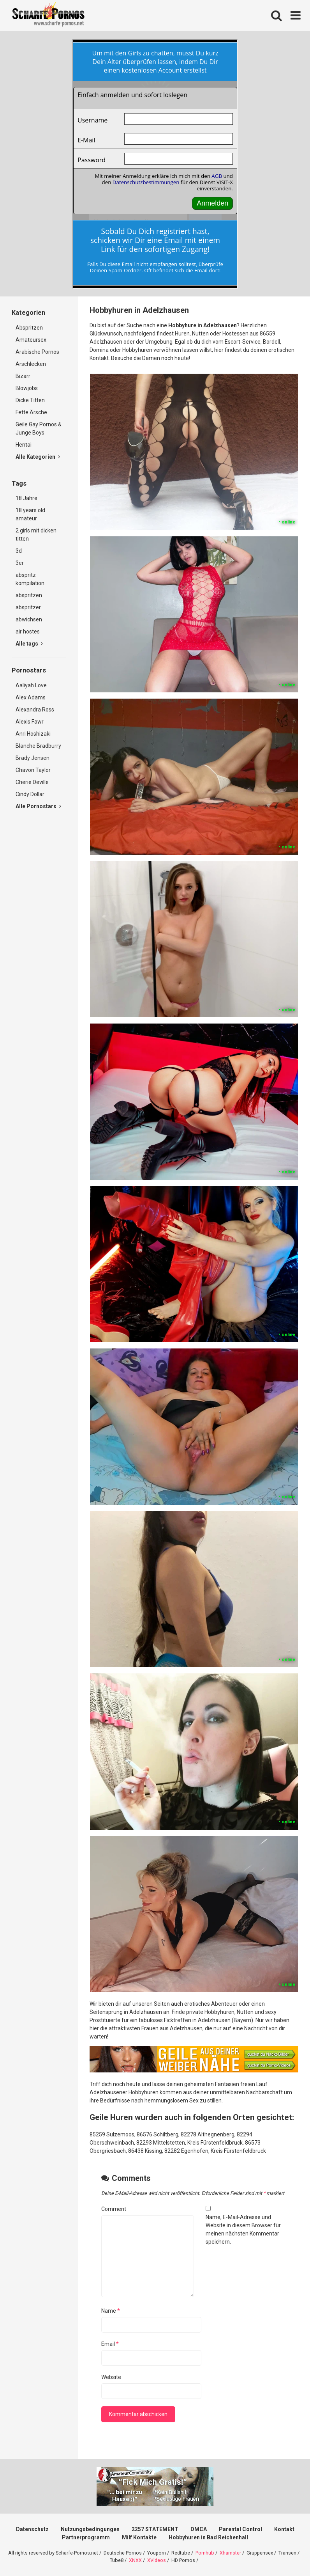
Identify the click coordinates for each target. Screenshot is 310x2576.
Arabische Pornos (37, 352)
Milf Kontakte (139, 2537)
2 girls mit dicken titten (36, 534)
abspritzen (29, 595)
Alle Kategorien (38, 457)
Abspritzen (29, 328)
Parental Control (240, 2529)
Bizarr (23, 376)
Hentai (24, 445)
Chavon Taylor (33, 770)
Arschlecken (31, 364)
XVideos (156, 2560)
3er (20, 563)
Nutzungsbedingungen (90, 2529)
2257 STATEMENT (155, 2529)
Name (110, 2311)
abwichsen (29, 619)
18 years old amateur (30, 514)
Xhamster (230, 2553)
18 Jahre (26, 498)
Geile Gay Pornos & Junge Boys (39, 428)
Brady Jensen (32, 758)
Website (111, 2377)
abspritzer (28, 607)
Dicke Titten (30, 400)
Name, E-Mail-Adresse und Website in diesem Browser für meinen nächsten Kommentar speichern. (243, 2229)
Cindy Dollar (30, 794)
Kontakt (284, 2529)
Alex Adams (31, 697)
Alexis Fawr (30, 722)
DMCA (198, 2529)
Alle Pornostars (38, 806)
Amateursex (31, 340)
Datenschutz (32, 2529)
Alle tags (29, 643)
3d (19, 551)
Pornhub (205, 2553)
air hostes (28, 631)
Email (110, 2344)
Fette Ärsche (31, 412)
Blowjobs (27, 388)
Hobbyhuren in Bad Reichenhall (208, 2537)
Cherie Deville (32, 782)
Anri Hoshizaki (33, 734)
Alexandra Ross (35, 709)
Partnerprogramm (86, 2537)
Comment (113, 2209)
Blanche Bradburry (38, 746)
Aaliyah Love (31, 685)
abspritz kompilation (30, 579)
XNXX (135, 2560)
